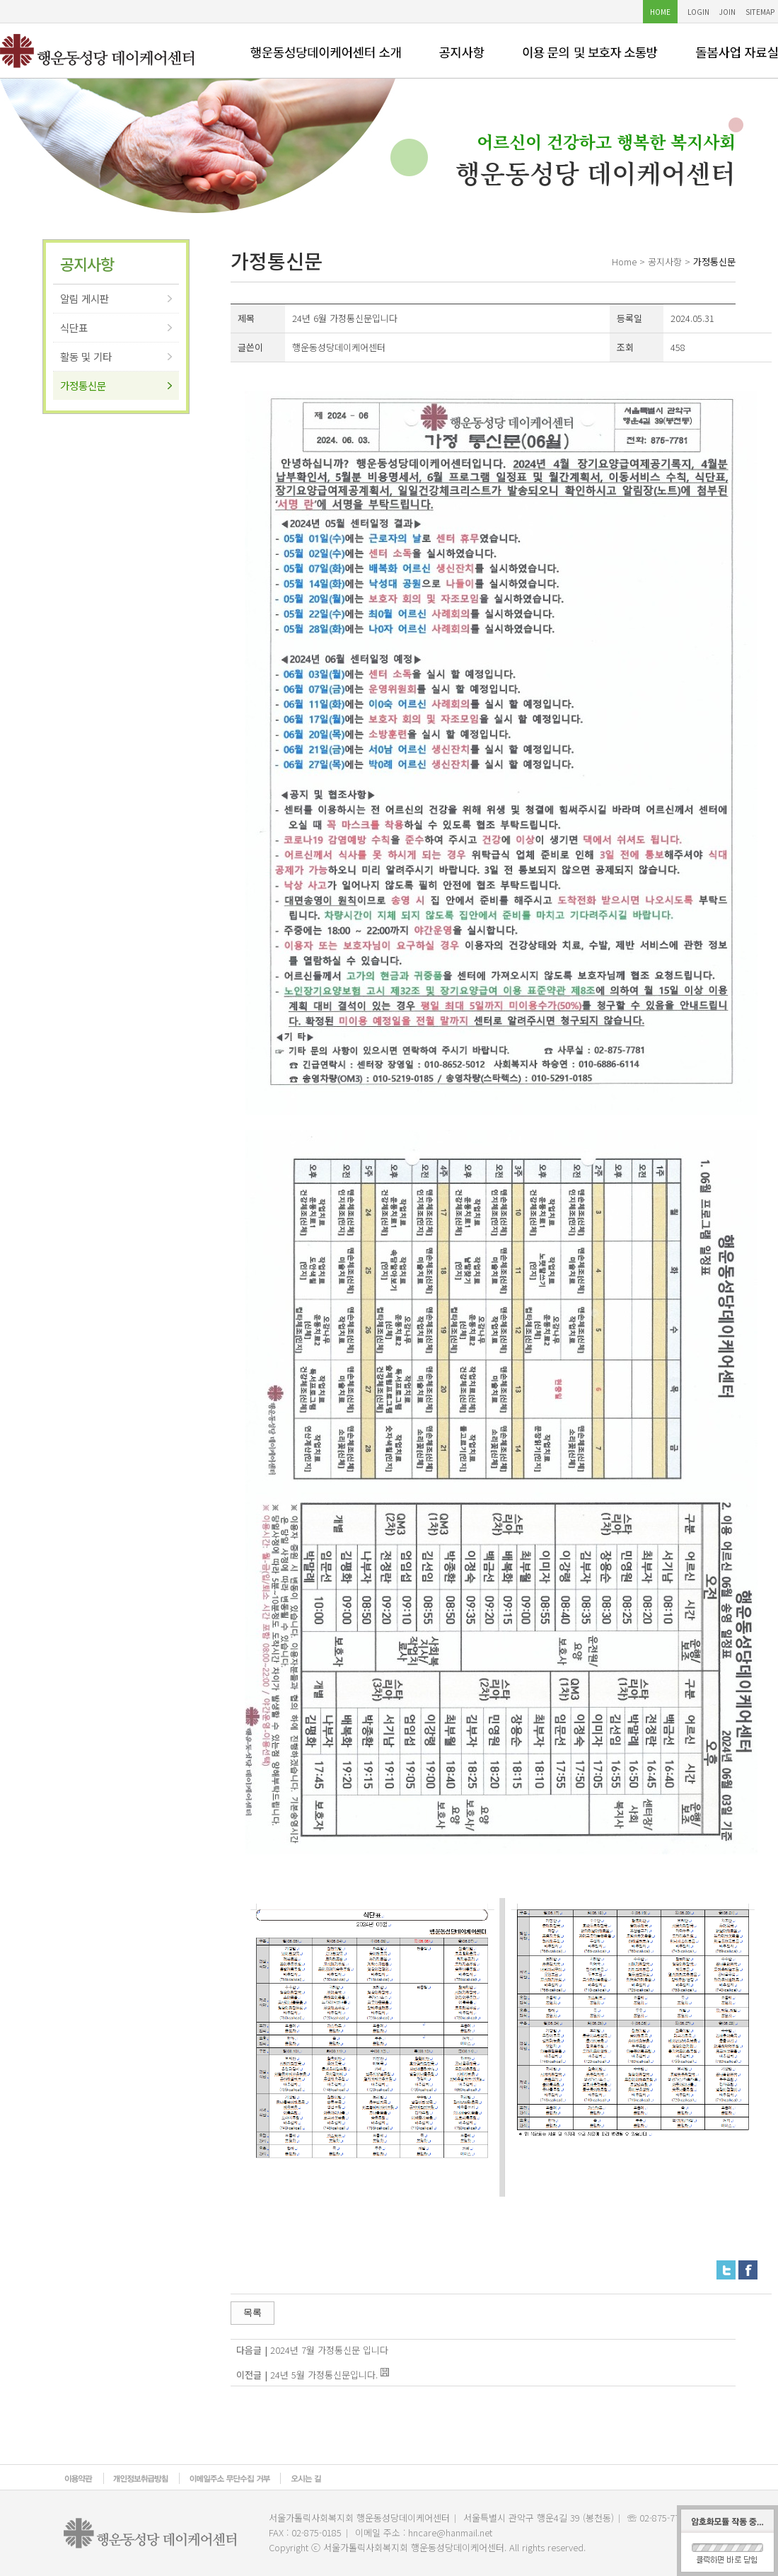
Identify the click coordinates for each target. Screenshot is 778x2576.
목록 (252, 2312)
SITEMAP (759, 11)
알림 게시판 (84, 298)
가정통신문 (83, 385)
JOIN (727, 11)
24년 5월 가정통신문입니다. (324, 2374)
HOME (660, 11)
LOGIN (698, 11)
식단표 (74, 327)
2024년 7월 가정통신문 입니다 (329, 2350)
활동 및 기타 (86, 356)
